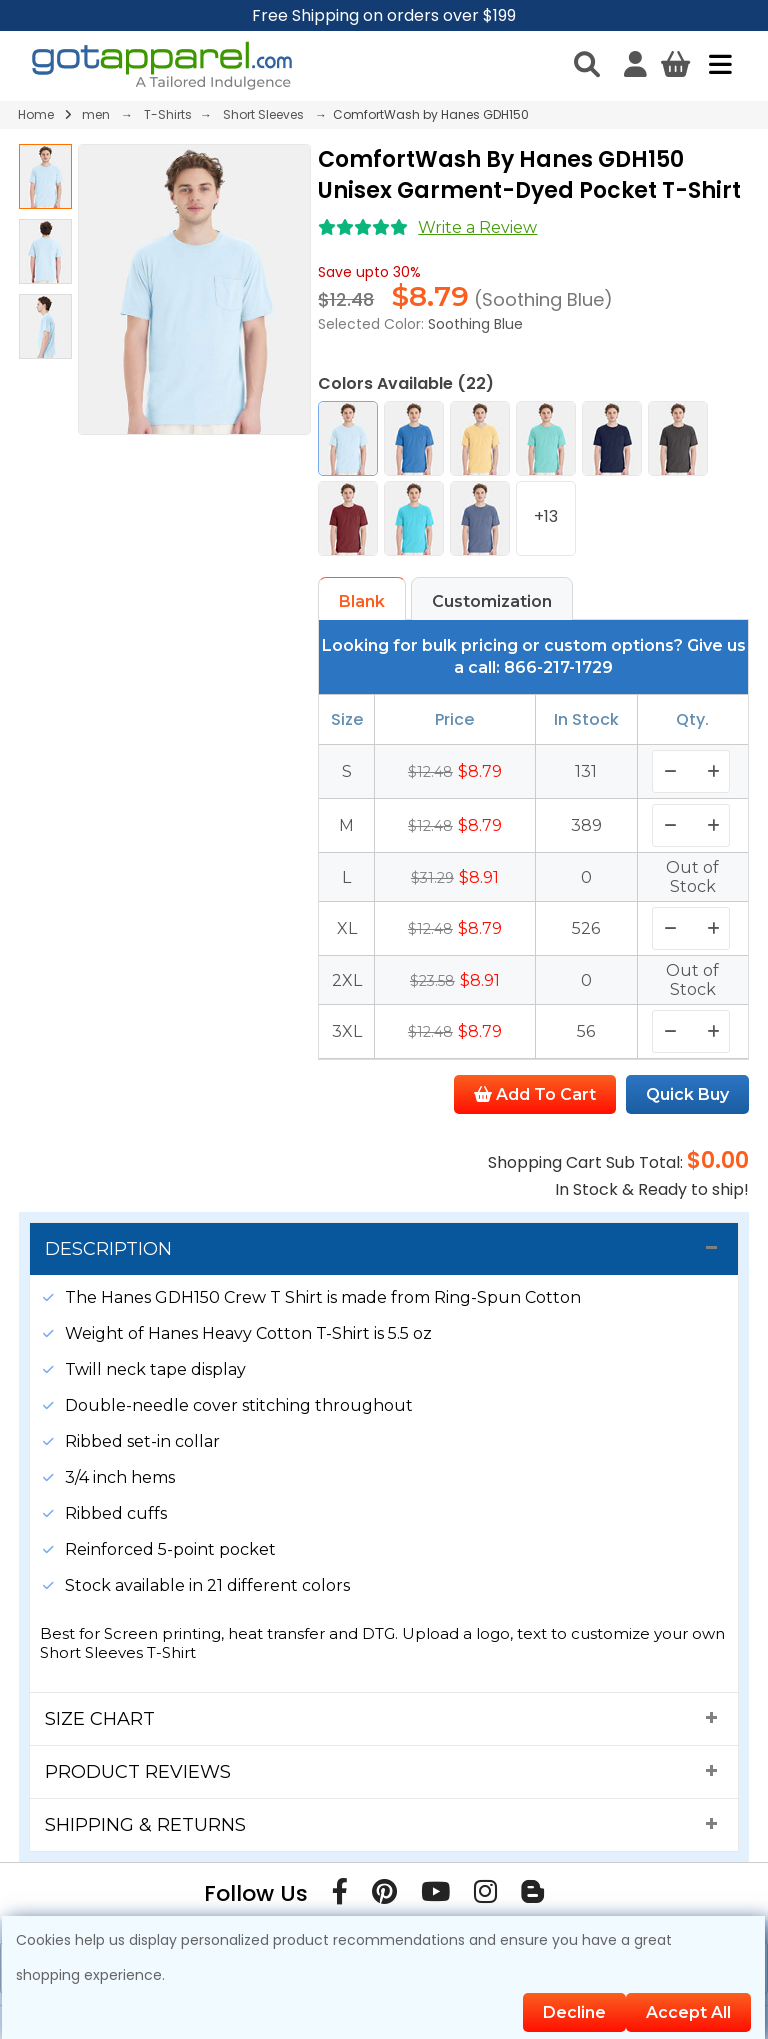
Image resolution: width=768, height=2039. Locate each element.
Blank (362, 601)
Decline (574, 2012)
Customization (492, 601)
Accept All (688, 2012)
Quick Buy (687, 1094)
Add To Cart (535, 1094)
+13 (546, 516)
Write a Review (477, 227)
